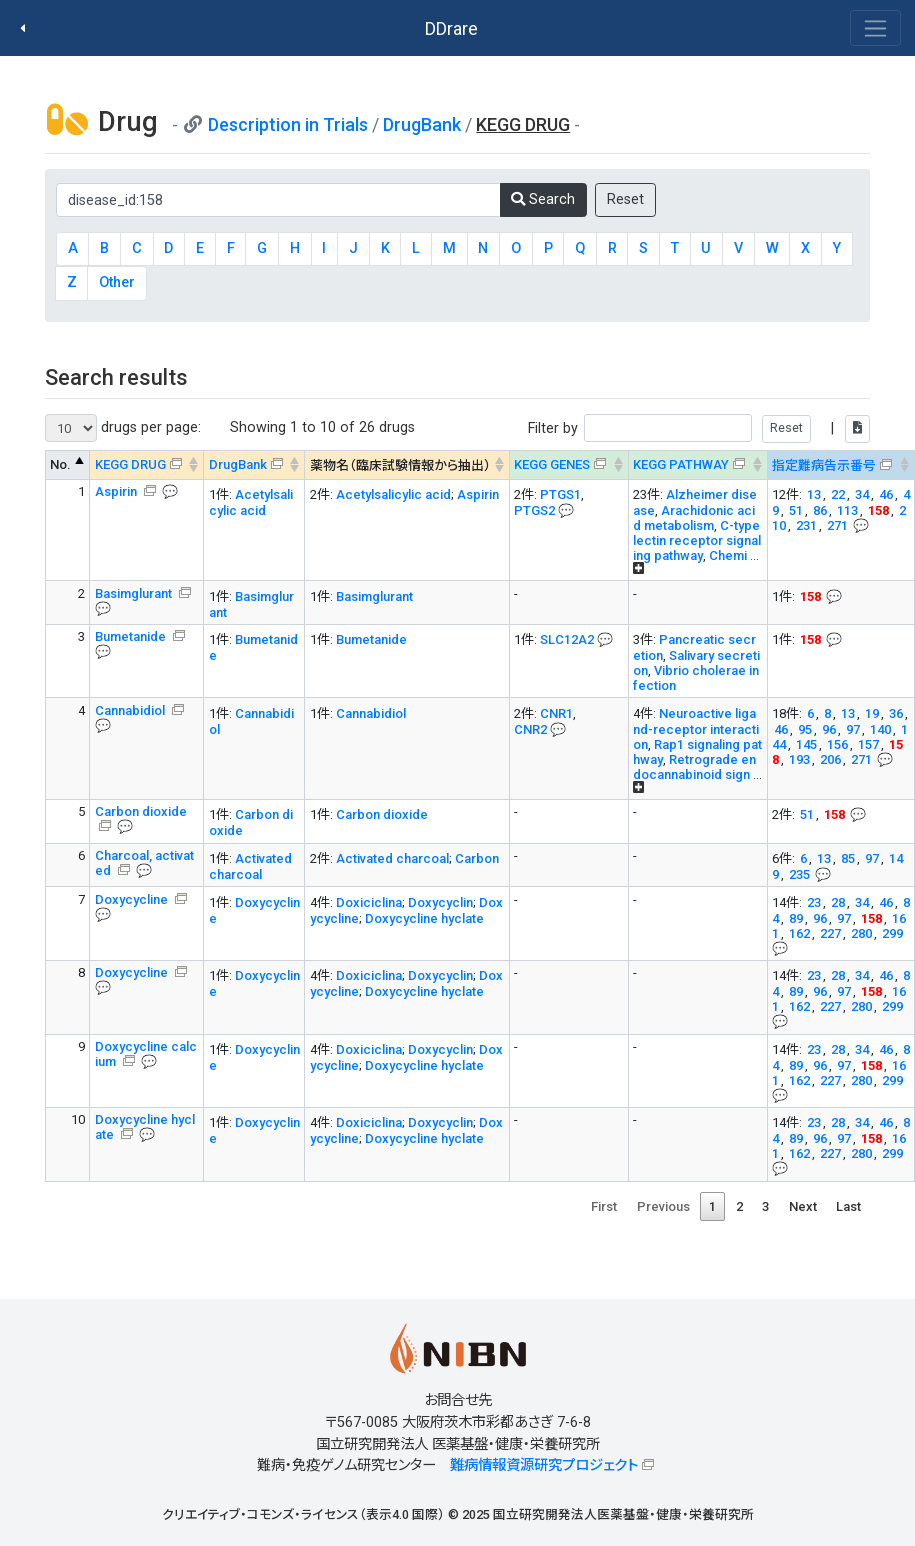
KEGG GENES (552, 464)
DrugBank (422, 124)
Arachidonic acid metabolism (694, 518)
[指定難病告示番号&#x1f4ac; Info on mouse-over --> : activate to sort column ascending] (840, 465)
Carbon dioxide (382, 814)
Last (848, 1206)
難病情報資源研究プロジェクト (544, 1465)
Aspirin (117, 491)
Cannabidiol (131, 710)
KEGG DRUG (130, 464)
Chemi (728, 555)
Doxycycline (133, 899)
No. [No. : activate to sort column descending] (60, 464)
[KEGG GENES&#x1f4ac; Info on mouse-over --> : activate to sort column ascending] (568, 465)
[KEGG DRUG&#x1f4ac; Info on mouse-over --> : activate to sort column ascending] (147, 465)
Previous (663, 1206)
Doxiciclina (369, 902)
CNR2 (530, 729)
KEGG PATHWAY (681, 464)
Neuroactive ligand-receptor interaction (696, 729)
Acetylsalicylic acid (251, 502)
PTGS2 (534, 510)
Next (803, 1206)
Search (543, 199)
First (604, 1206)
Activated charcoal (250, 866)
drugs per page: (123, 428)
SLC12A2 (567, 639)
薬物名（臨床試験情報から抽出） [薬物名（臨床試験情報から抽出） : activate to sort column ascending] (400, 465)
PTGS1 (560, 494)
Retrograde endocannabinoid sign (694, 767)
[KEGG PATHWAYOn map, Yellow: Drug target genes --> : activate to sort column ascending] (697, 465)
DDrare (451, 28)
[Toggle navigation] (875, 28)
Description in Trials (288, 124)
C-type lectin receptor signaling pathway (697, 540)
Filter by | (699, 428)
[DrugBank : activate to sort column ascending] (254, 465)
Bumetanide (132, 636)
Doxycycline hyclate (424, 918)
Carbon (477, 858)
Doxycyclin (440, 902)
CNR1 (556, 713)
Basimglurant (135, 593)
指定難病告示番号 (824, 465)
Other (117, 282)
